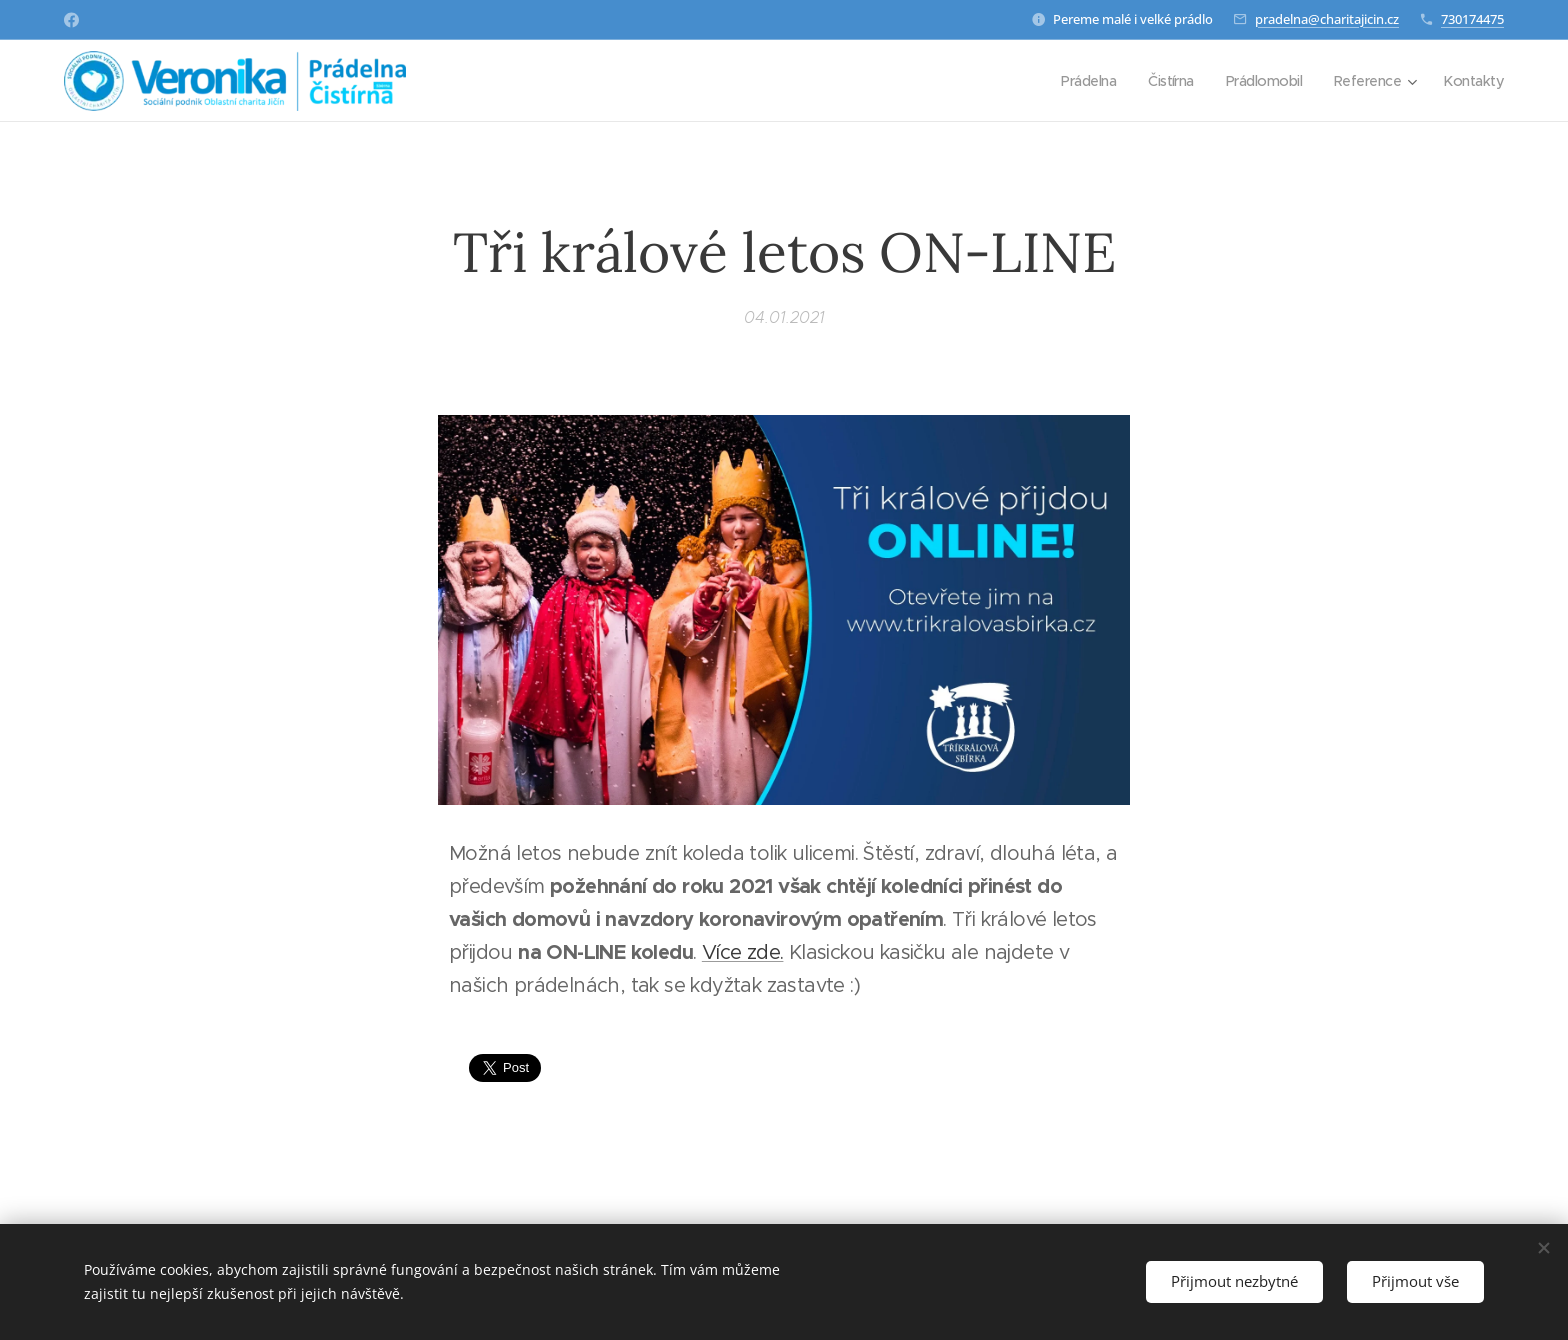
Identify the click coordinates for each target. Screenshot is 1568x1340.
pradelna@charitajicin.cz (1327, 19)
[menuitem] (1073, 81)
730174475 (1472, 19)
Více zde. (743, 952)
